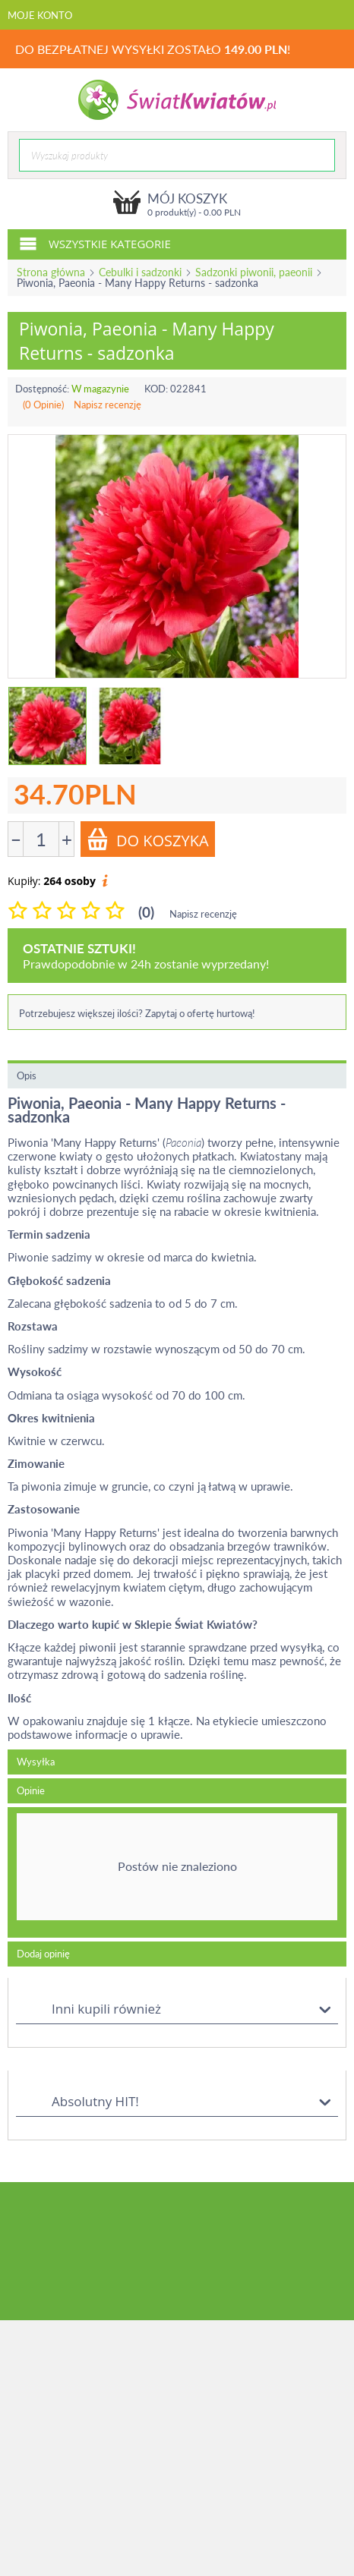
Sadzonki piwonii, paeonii (253, 272)
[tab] (177, 1872)
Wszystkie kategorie (95, 243)
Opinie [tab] (31, 1790)
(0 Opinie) (43, 404)
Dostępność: (42, 389)
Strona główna (51, 272)
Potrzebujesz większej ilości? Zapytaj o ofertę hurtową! (137, 1013)
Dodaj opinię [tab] (43, 1954)
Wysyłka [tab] (36, 1762)
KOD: (156, 389)
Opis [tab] (26, 1075)
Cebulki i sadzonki (140, 272)
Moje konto (40, 15)
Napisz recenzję (107, 404)
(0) (146, 912)
